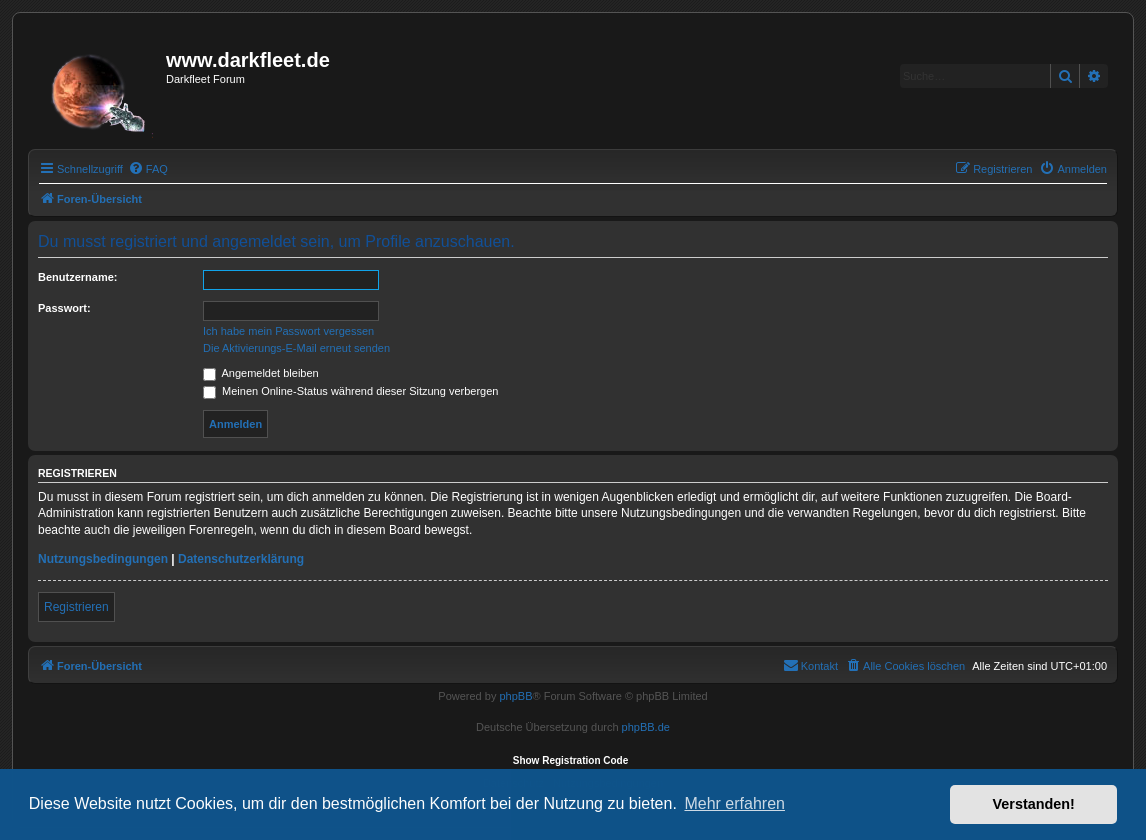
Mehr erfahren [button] (734, 803)
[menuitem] (148, 169)
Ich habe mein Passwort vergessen (288, 331)
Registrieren (76, 607)
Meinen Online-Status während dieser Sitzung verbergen (350, 391)
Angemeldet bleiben (261, 373)
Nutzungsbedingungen (103, 559)
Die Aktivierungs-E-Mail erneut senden (296, 348)
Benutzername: (77, 277)
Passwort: (64, 308)
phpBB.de (646, 727)
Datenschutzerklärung (241, 559)
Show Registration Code (571, 760)
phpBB (515, 696)
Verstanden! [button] (1034, 804)
